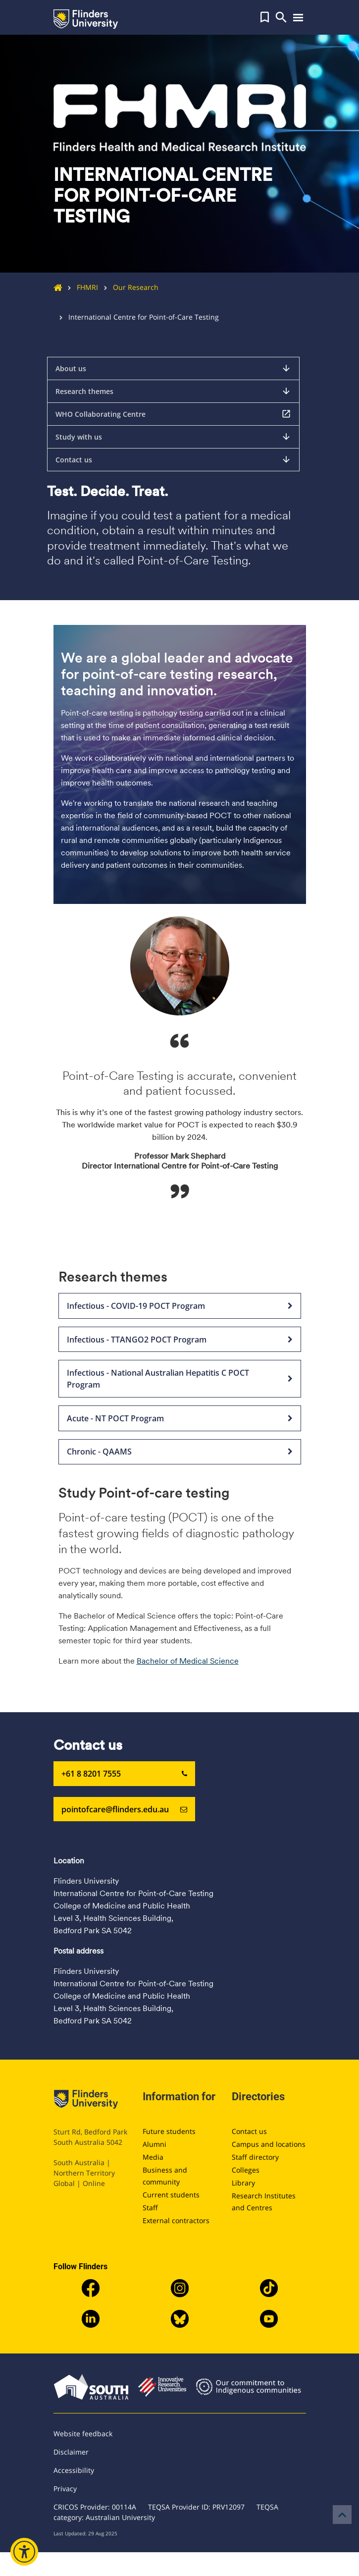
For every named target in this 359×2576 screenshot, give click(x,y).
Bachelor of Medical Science (188, 1661)
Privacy (65, 2488)
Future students (169, 2131)
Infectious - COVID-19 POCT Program (180, 1305)
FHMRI (80, 287)
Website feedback (82, 2433)
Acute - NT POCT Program (180, 1418)
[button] (264, 17)
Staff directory (255, 2157)
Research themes (173, 391)
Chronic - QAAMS (180, 1452)
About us (173, 368)
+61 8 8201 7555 (124, 1773)
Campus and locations (269, 2144)
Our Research (128, 287)
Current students (171, 2194)
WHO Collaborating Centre (173, 414)
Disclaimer (71, 2452)
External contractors (176, 2220)
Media (153, 2157)
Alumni (154, 2144)
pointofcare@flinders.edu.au (124, 1809)
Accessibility (73, 2470)
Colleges (245, 2170)
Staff (150, 2207)
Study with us (173, 437)
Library (243, 2182)
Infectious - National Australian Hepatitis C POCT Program (180, 1378)
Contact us (173, 459)
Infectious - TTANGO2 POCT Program (180, 1339)
